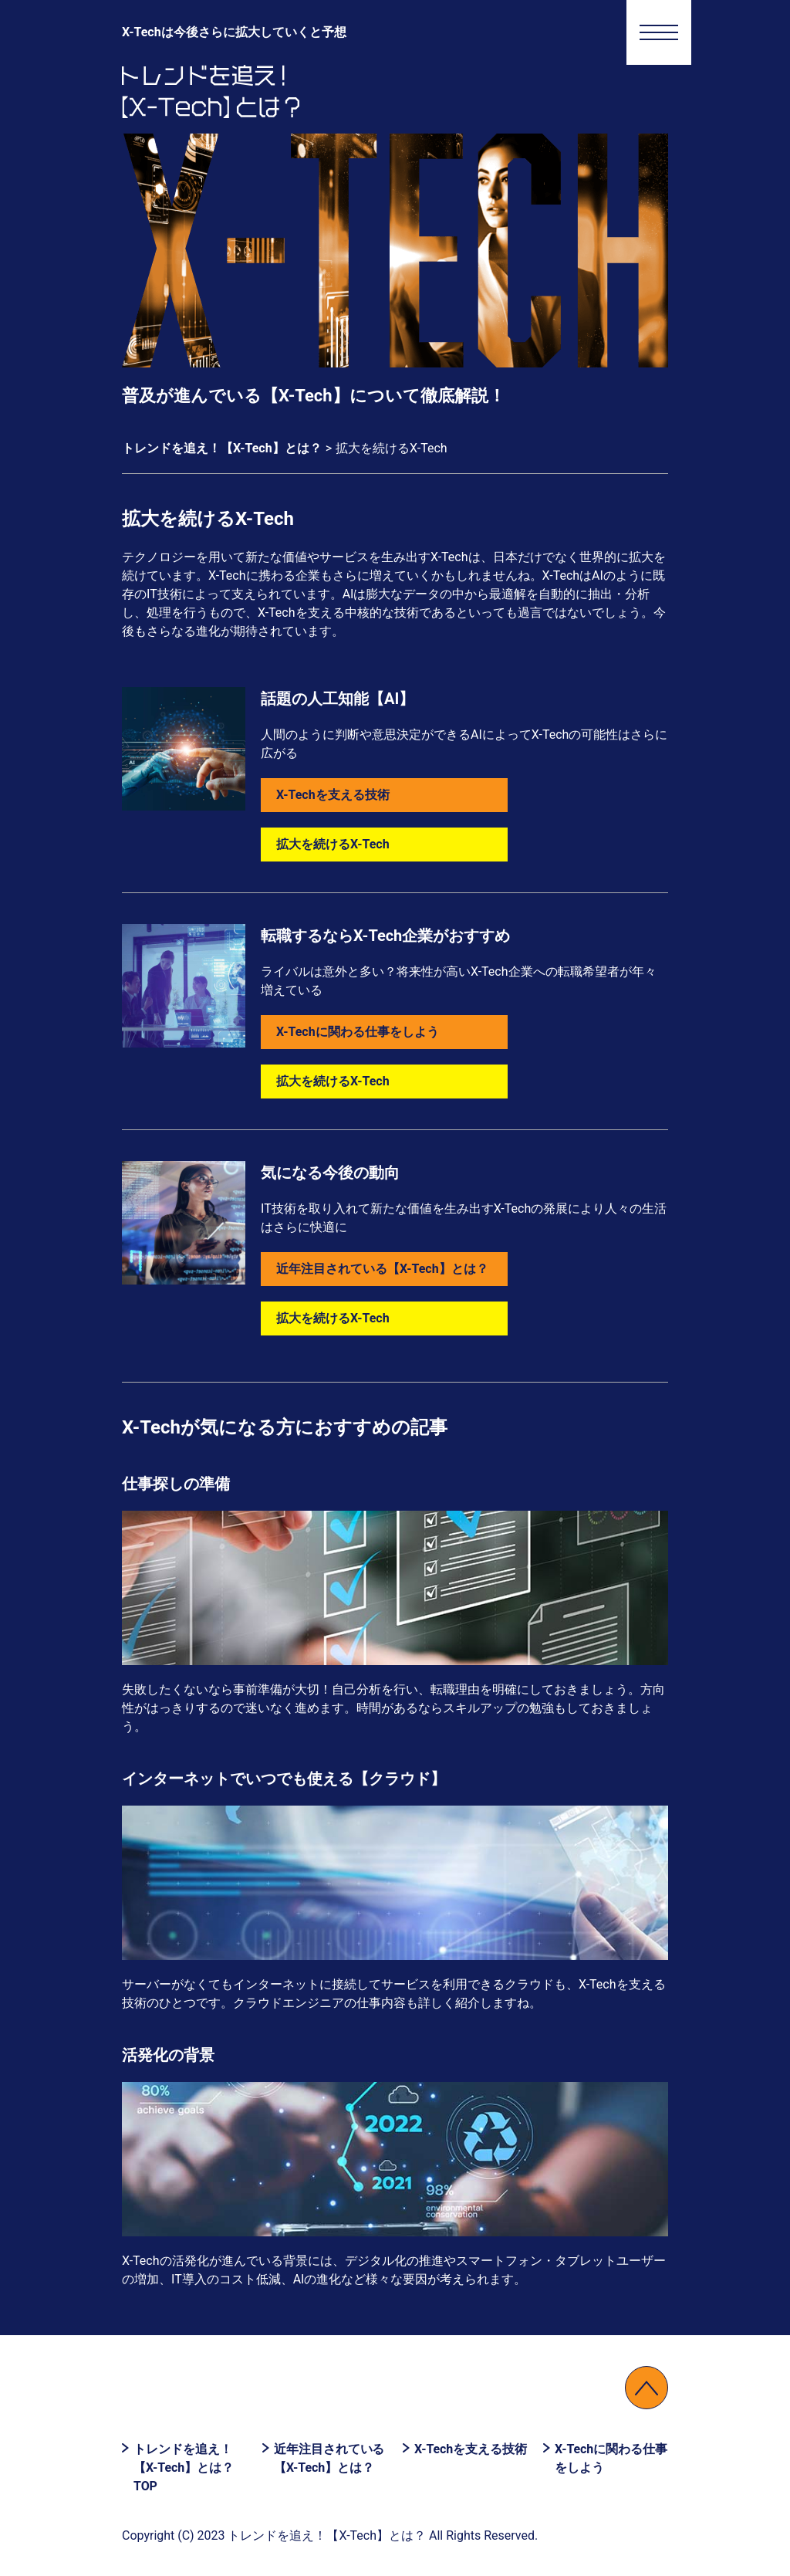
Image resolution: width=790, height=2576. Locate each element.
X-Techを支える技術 (333, 794)
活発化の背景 (168, 2055)
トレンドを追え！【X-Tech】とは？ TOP (183, 2467)
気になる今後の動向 (330, 1172)
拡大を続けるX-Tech (333, 844)
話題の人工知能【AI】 (337, 698)
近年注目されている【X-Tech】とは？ (382, 1268)
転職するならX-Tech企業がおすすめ (385, 935)
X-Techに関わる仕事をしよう (357, 1031)
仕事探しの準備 (176, 1483)
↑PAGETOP (646, 2387)
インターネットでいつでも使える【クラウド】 (284, 1778)
